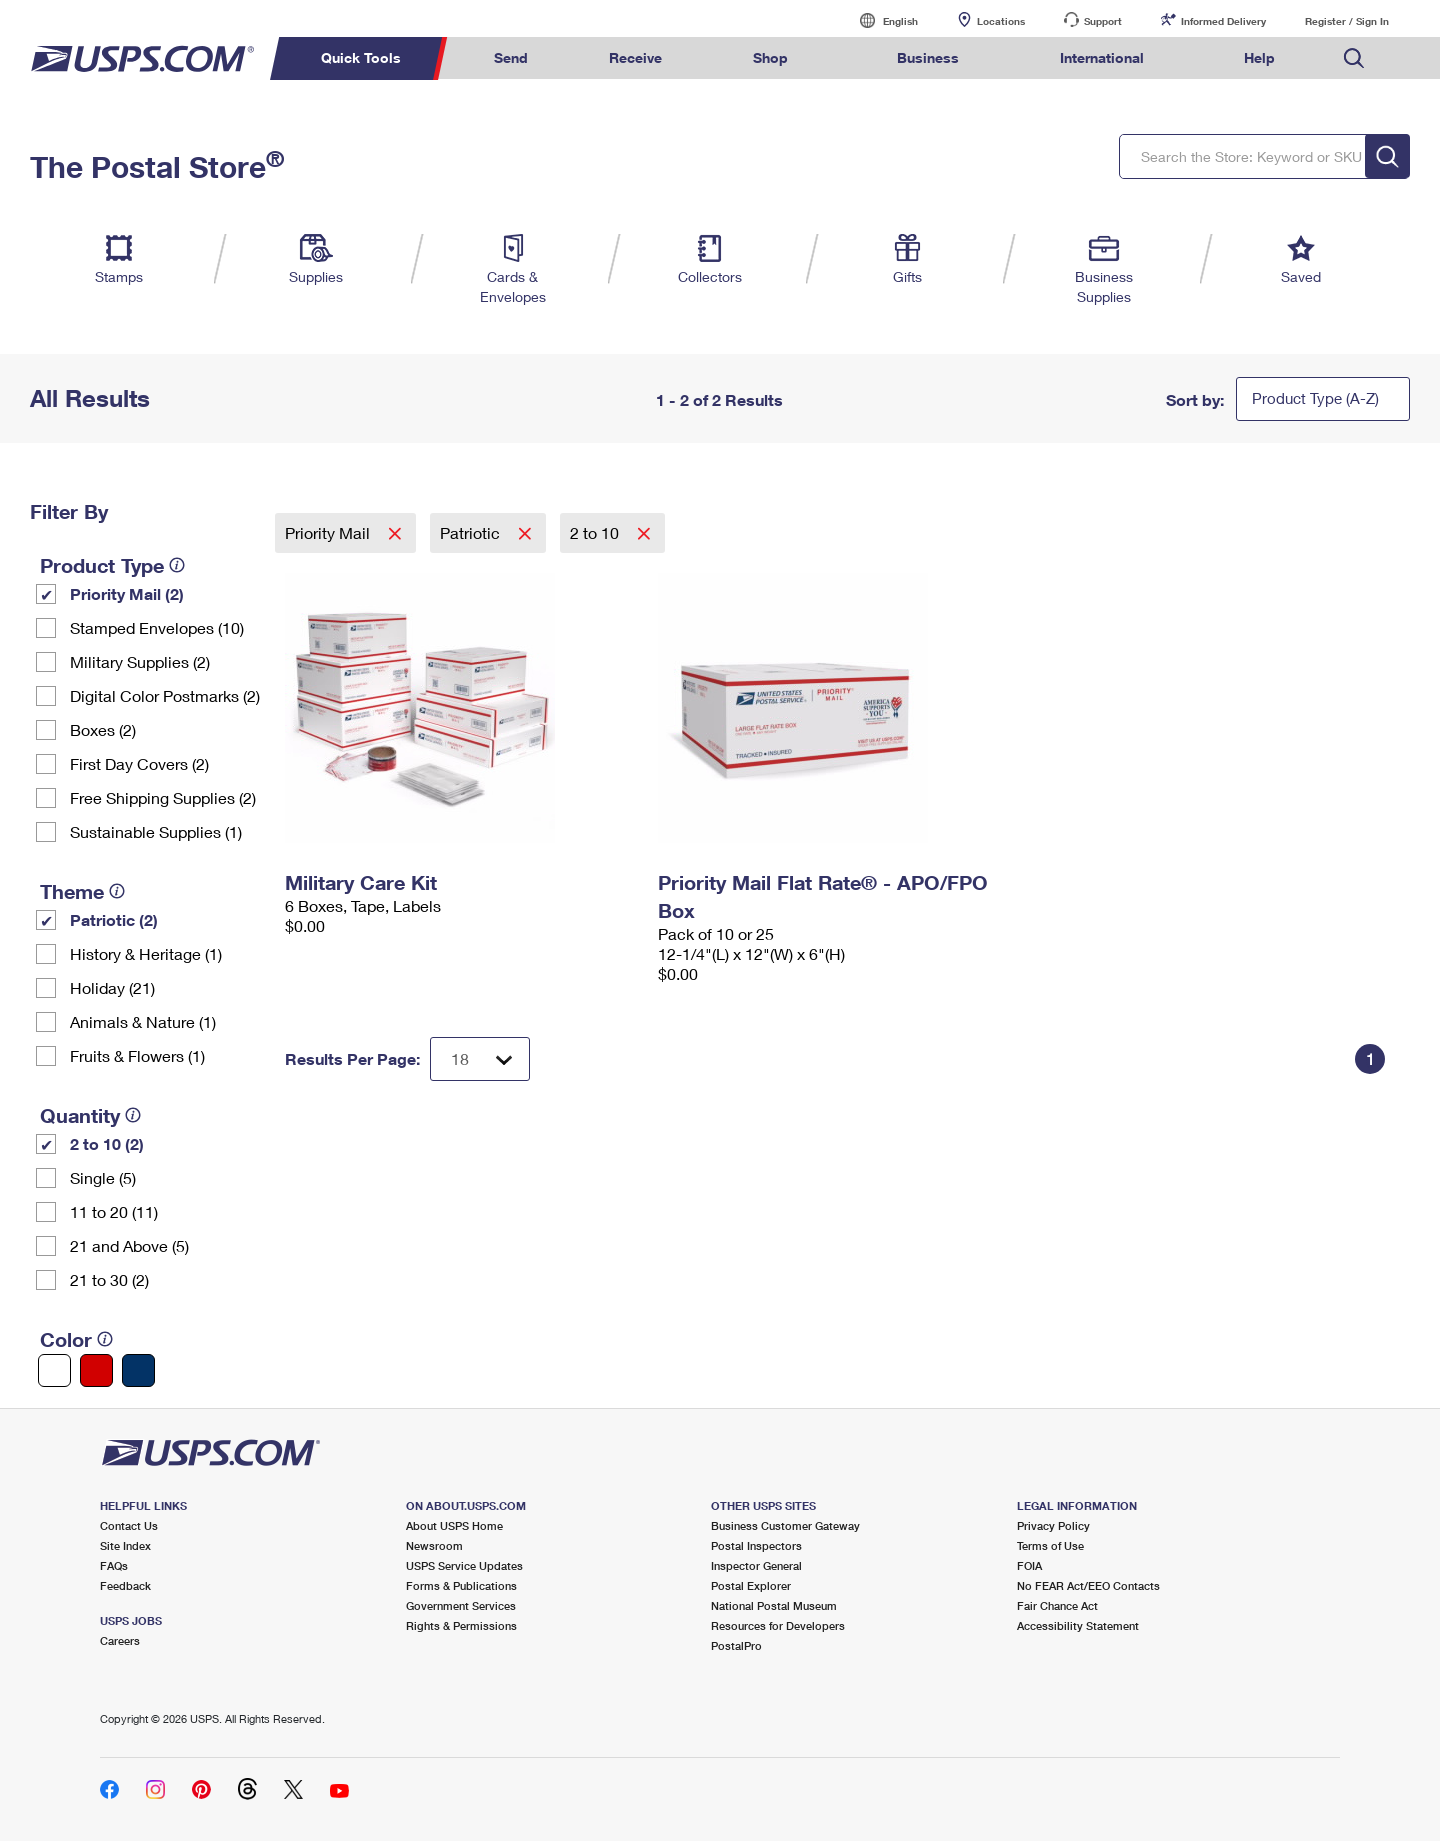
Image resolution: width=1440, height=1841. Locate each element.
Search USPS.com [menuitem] (1354, 58)
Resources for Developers (778, 1625)
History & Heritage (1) (146, 953)
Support (1103, 21)
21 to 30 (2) (109, 1279)
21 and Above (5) (129, 1245)
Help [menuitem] (1259, 57)
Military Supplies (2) (140, 661)
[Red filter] (96, 1370)
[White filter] (54, 1370)
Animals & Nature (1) (143, 1021)
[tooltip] (177, 565)
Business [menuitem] (928, 57)
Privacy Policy (1053, 1525)
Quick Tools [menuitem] (361, 57)
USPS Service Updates (464, 1565)
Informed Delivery (1223, 21)
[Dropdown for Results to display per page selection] (480, 1059)
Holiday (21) (112, 987)
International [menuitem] (1102, 57)
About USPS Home (454, 1525)
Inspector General (756, 1565)
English (880, 20)
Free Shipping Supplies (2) (163, 797)
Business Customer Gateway (785, 1525)
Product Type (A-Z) (1315, 398)
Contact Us (129, 1525)
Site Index (125, 1545)
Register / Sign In (1347, 21)
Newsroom (434, 1545)
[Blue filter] (138, 1370)
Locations (1001, 21)
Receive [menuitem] (635, 57)
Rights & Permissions (461, 1625)
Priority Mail (329, 532)
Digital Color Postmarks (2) (165, 695)
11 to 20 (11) (114, 1211)
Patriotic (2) (114, 919)
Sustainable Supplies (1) (156, 831)
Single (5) (103, 1177)
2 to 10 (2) (107, 1143)
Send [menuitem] (511, 57)
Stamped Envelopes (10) (157, 627)
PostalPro (736, 1645)
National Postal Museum (774, 1605)
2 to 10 (596, 532)
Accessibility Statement (1078, 1625)
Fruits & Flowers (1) (137, 1055)
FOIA (1029, 1565)
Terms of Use (1050, 1545)
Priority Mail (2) (127, 593)
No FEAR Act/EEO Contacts (1088, 1585)
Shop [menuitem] (770, 57)
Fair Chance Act (1057, 1605)
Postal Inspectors (756, 1545)
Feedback (125, 1585)
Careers (120, 1640)
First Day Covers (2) (139, 763)
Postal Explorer (751, 1585)
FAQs (114, 1565)
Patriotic (472, 532)
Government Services (461, 1605)
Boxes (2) (103, 729)
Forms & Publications (461, 1585)
